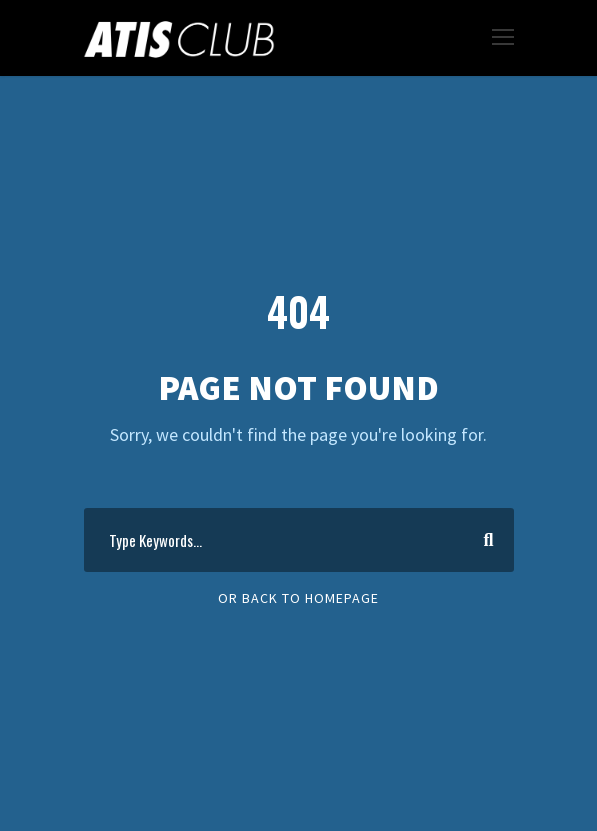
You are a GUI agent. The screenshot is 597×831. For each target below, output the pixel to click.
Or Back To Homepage (298, 598)
